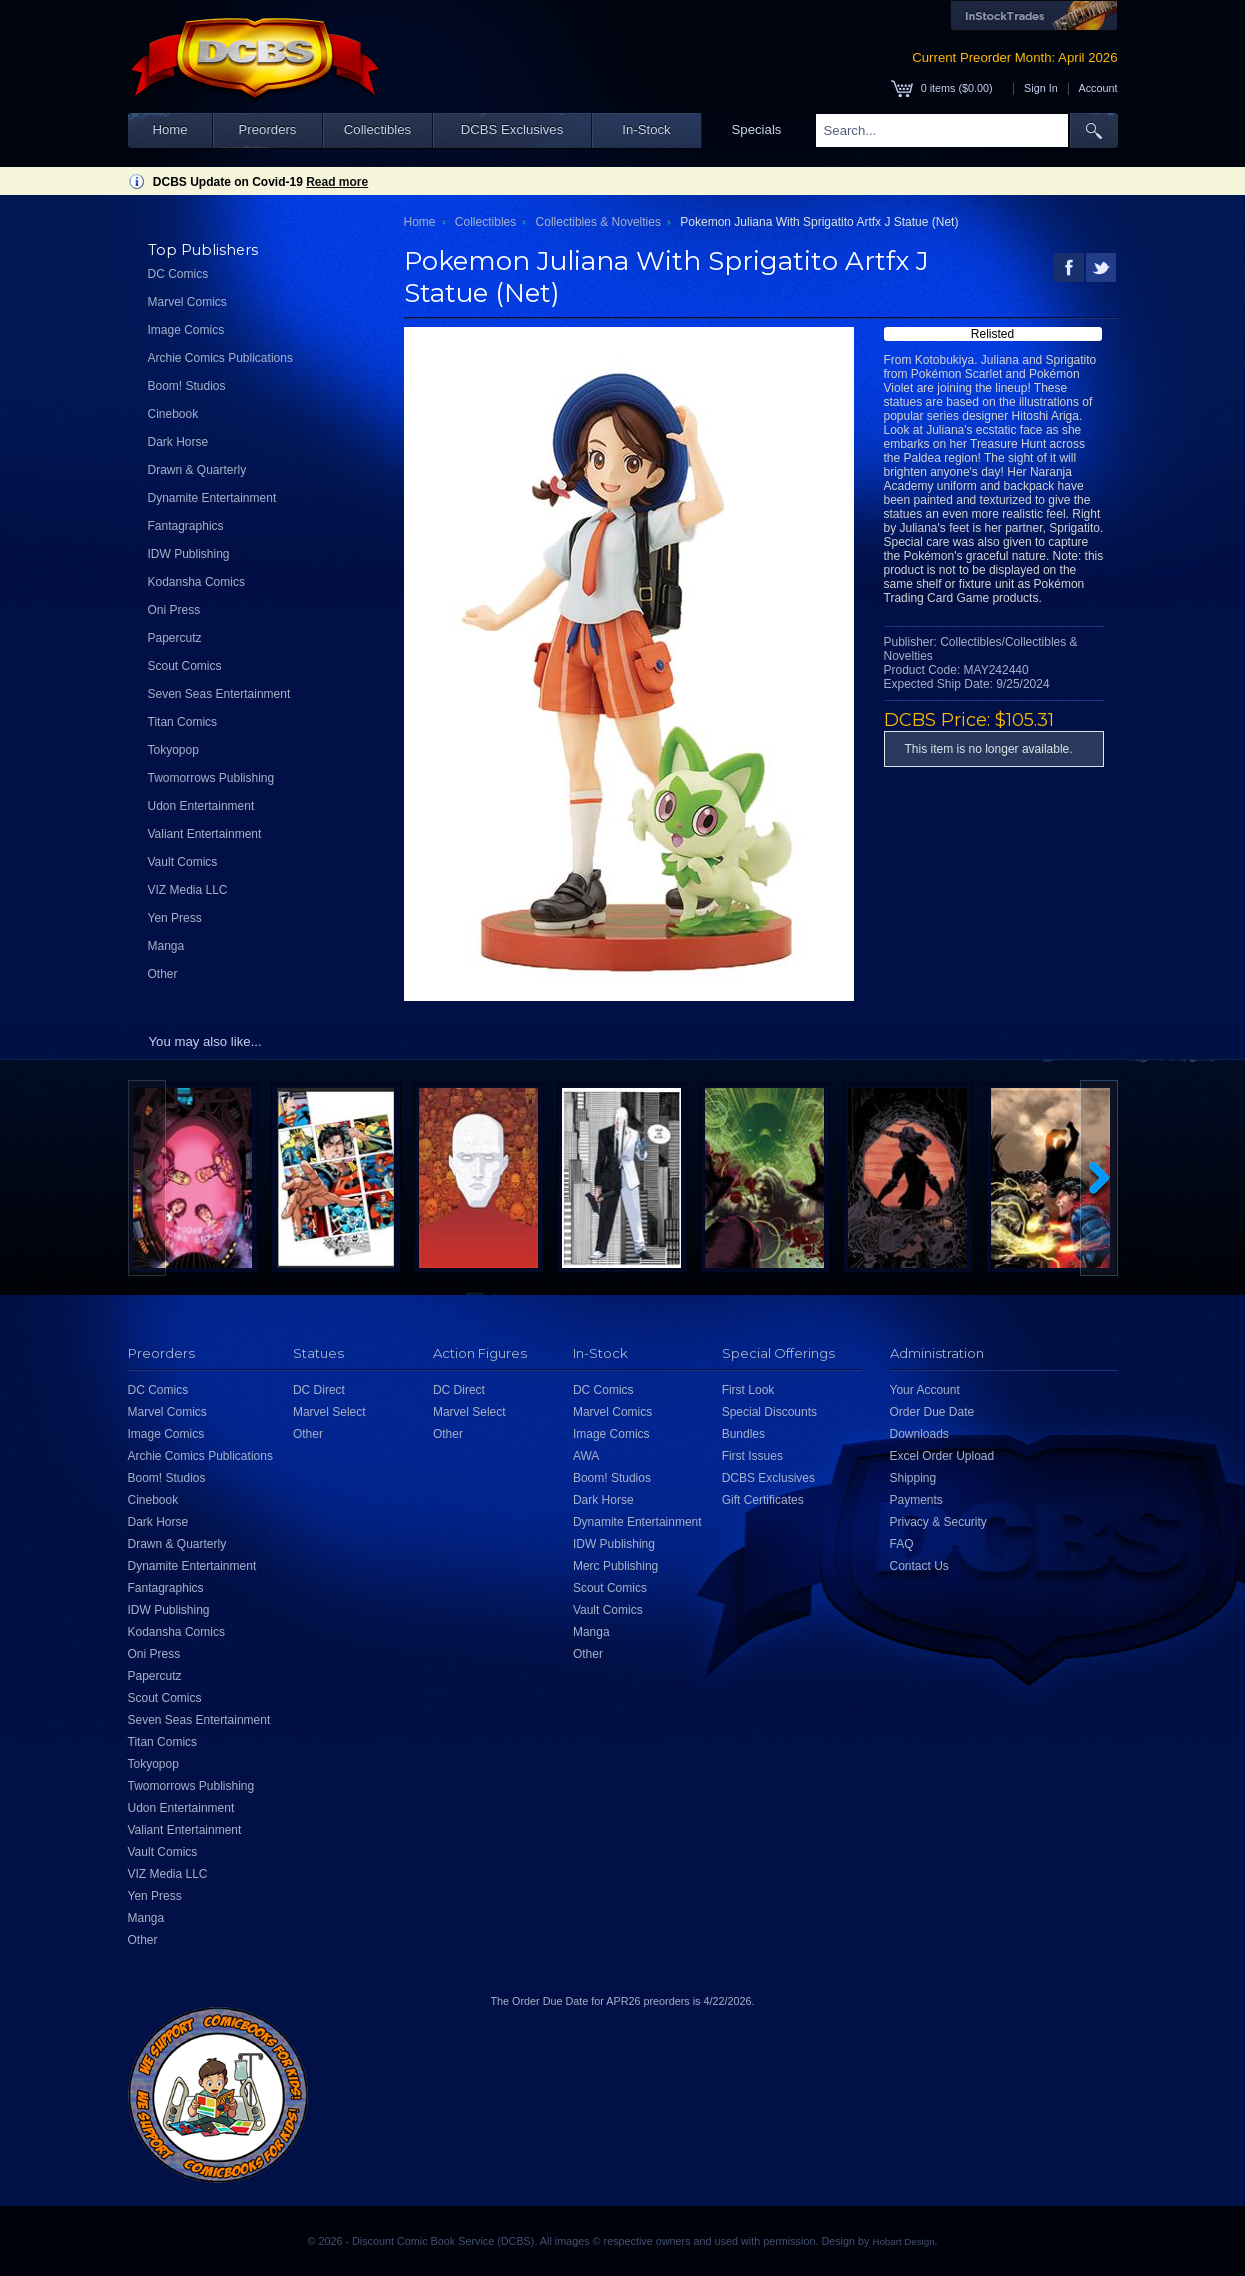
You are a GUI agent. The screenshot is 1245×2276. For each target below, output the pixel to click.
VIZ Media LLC (188, 890)
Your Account (925, 1390)
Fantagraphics (186, 526)
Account (1097, 88)
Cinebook (173, 414)
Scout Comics (185, 666)
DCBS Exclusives (512, 129)
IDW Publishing (189, 554)
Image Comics (186, 330)
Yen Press (175, 918)
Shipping (913, 1478)
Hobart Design (903, 2241)
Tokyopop (173, 750)
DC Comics (178, 274)
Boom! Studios (187, 386)
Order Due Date (932, 1412)
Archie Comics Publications (220, 358)
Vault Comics (183, 862)
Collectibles (377, 129)
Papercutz (175, 638)
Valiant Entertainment (205, 834)
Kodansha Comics (196, 582)
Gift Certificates (763, 1500)
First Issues (752, 1456)
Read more (337, 182)
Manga (166, 946)
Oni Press (174, 610)
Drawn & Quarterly (197, 470)
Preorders (268, 129)
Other (163, 974)
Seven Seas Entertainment (219, 694)
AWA (586, 1456)
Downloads (919, 1434)
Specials (757, 129)
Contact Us (919, 1566)
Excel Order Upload (942, 1456)
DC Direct (319, 1390)
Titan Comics (183, 722)
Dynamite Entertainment (212, 498)
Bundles (743, 1434)
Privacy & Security (938, 1522)
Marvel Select (329, 1412)
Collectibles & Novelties (598, 222)
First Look (748, 1390)
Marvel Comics (187, 302)
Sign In (1041, 88)
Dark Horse (178, 442)
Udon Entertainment (201, 806)
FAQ (902, 1544)
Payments (916, 1500)
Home (169, 129)
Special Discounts (769, 1412)
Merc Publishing (615, 1566)
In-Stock (646, 129)
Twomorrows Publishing (211, 778)
